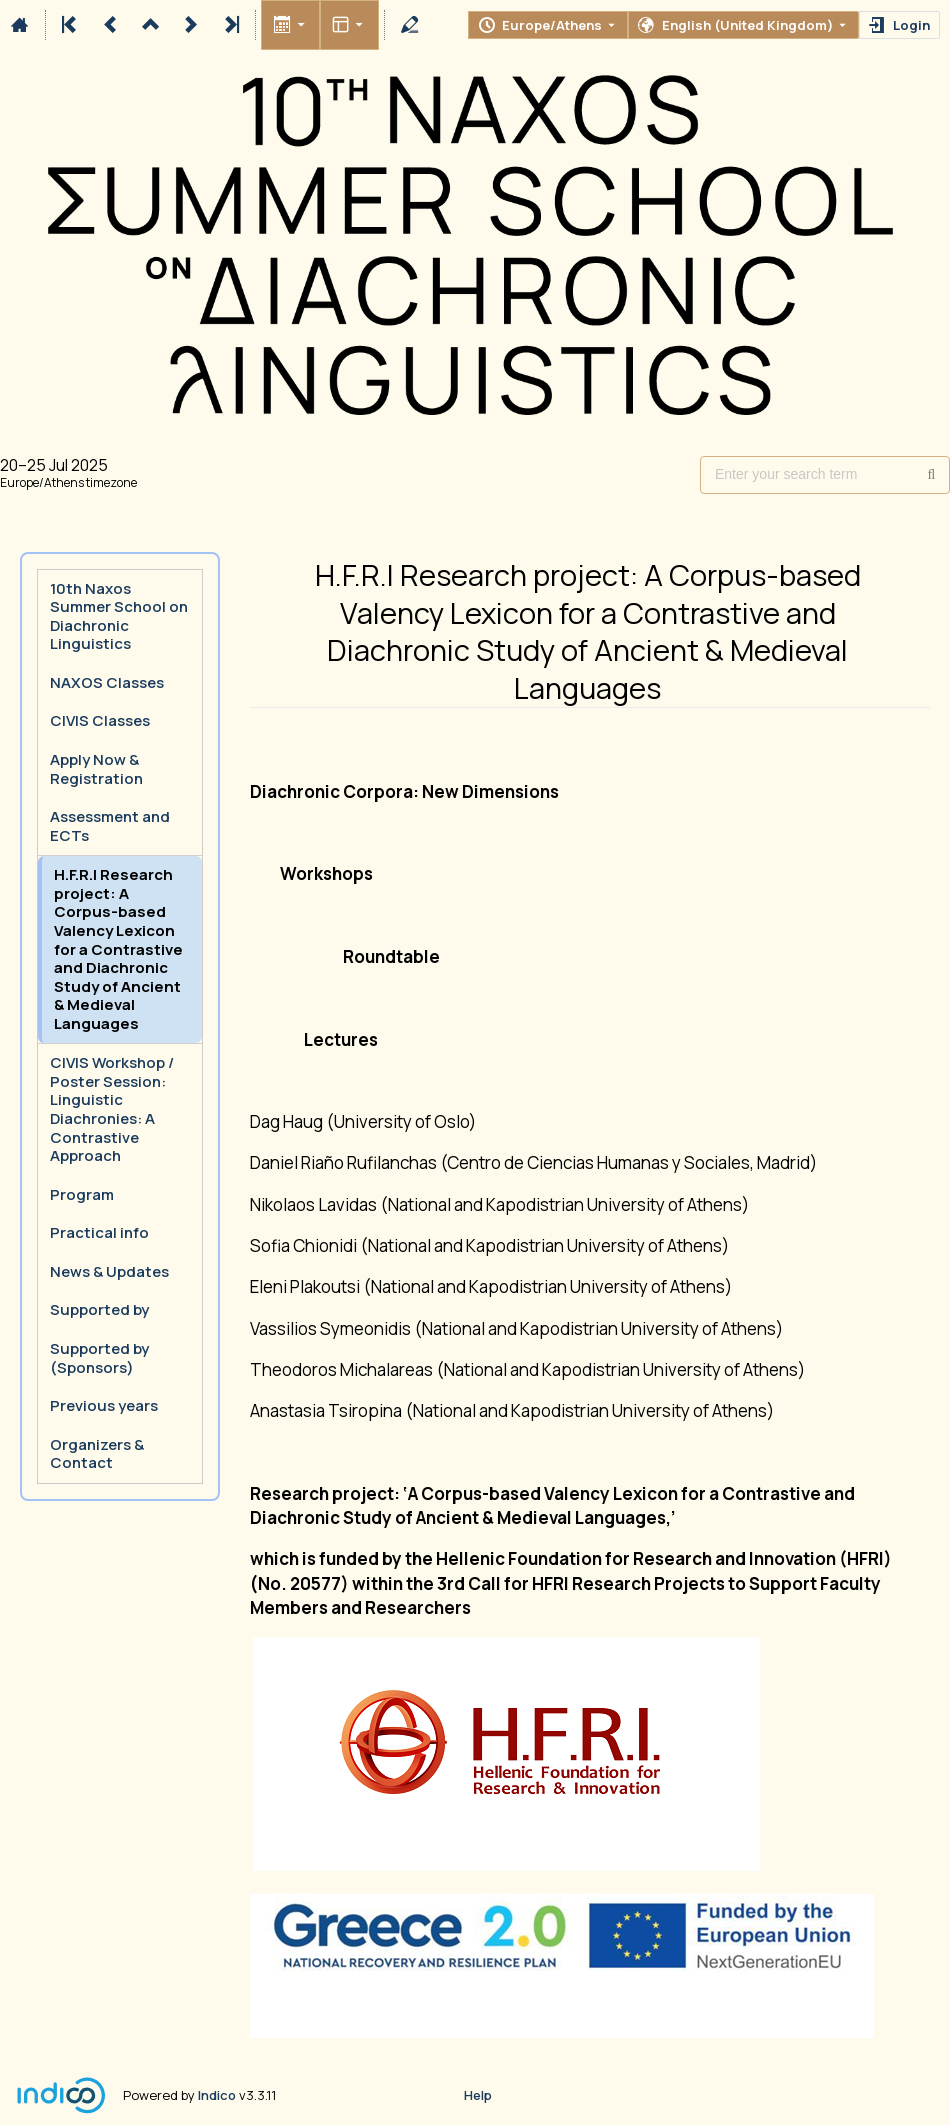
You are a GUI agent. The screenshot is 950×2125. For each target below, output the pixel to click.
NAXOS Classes (107, 682)
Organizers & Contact (97, 1454)
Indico (217, 2095)
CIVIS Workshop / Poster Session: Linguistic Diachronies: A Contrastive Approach (112, 1109)
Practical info (99, 1232)
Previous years (104, 1405)
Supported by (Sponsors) (99, 1358)
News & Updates (109, 1271)
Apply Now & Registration (96, 769)
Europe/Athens (552, 25)
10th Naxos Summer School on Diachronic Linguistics (119, 616)
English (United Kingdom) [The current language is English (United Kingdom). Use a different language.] (747, 25)
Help (478, 2095)
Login (911, 25)
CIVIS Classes (100, 720)
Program (82, 1194)
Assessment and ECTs (110, 826)
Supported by (99, 1309)
